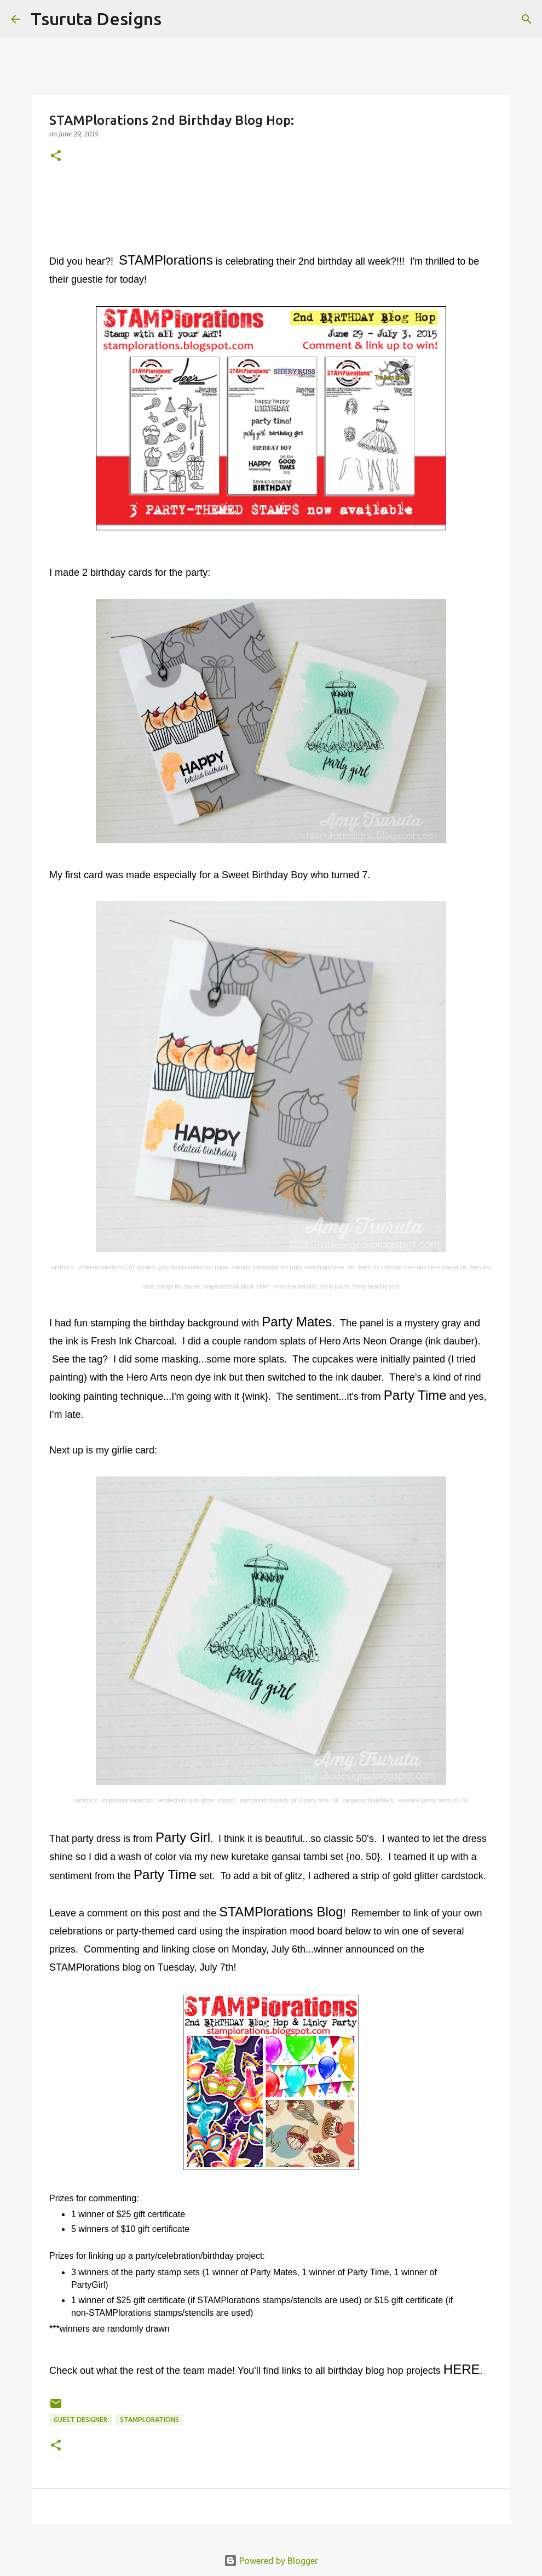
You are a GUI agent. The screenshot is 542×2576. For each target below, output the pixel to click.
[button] (55, 156)
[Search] (176, 19)
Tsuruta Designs (96, 18)
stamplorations (149, 2419)
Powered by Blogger (271, 2561)
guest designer (80, 2419)
